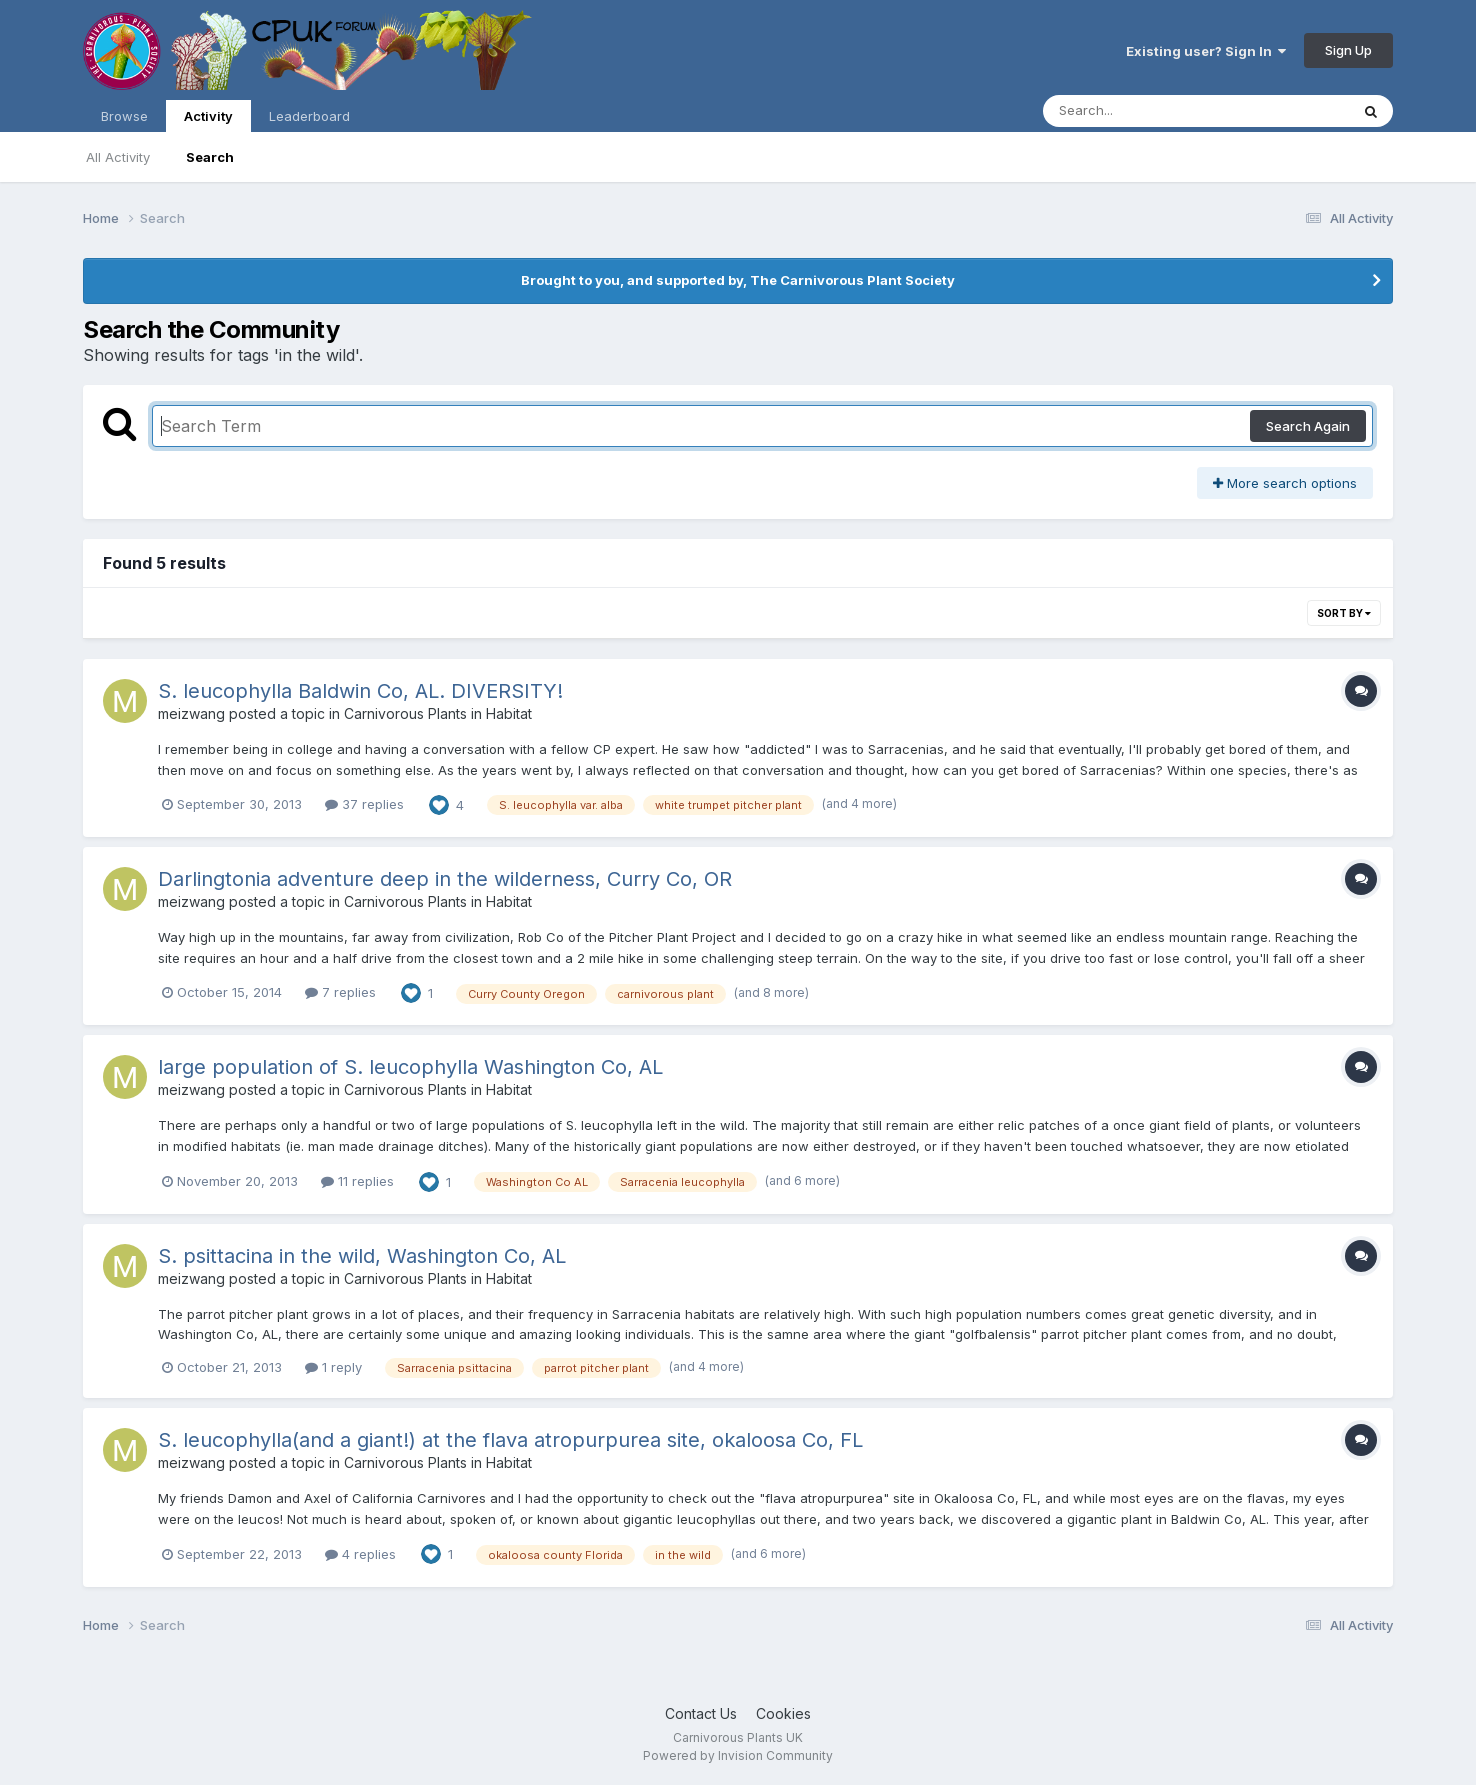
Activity (208, 120)
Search (210, 157)
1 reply (333, 1367)
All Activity (118, 157)
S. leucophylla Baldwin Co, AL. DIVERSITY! (360, 691)
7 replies (340, 992)
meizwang (191, 713)
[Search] (1176, 111)
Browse (124, 116)
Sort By (1344, 613)
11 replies (357, 1181)
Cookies (783, 1713)
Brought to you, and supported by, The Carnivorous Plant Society (738, 280)
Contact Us (701, 1713)
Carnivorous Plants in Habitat (438, 713)
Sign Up (1348, 50)
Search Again (1308, 426)
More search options (1285, 483)
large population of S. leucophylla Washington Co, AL (410, 1067)
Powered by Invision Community (738, 1755)
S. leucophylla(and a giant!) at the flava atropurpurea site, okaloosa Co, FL (510, 1440)
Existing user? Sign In (1206, 51)
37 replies (364, 804)
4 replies (360, 1554)
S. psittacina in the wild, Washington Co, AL (362, 1256)
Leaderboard (309, 116)
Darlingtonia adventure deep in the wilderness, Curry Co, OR (445, 879)
